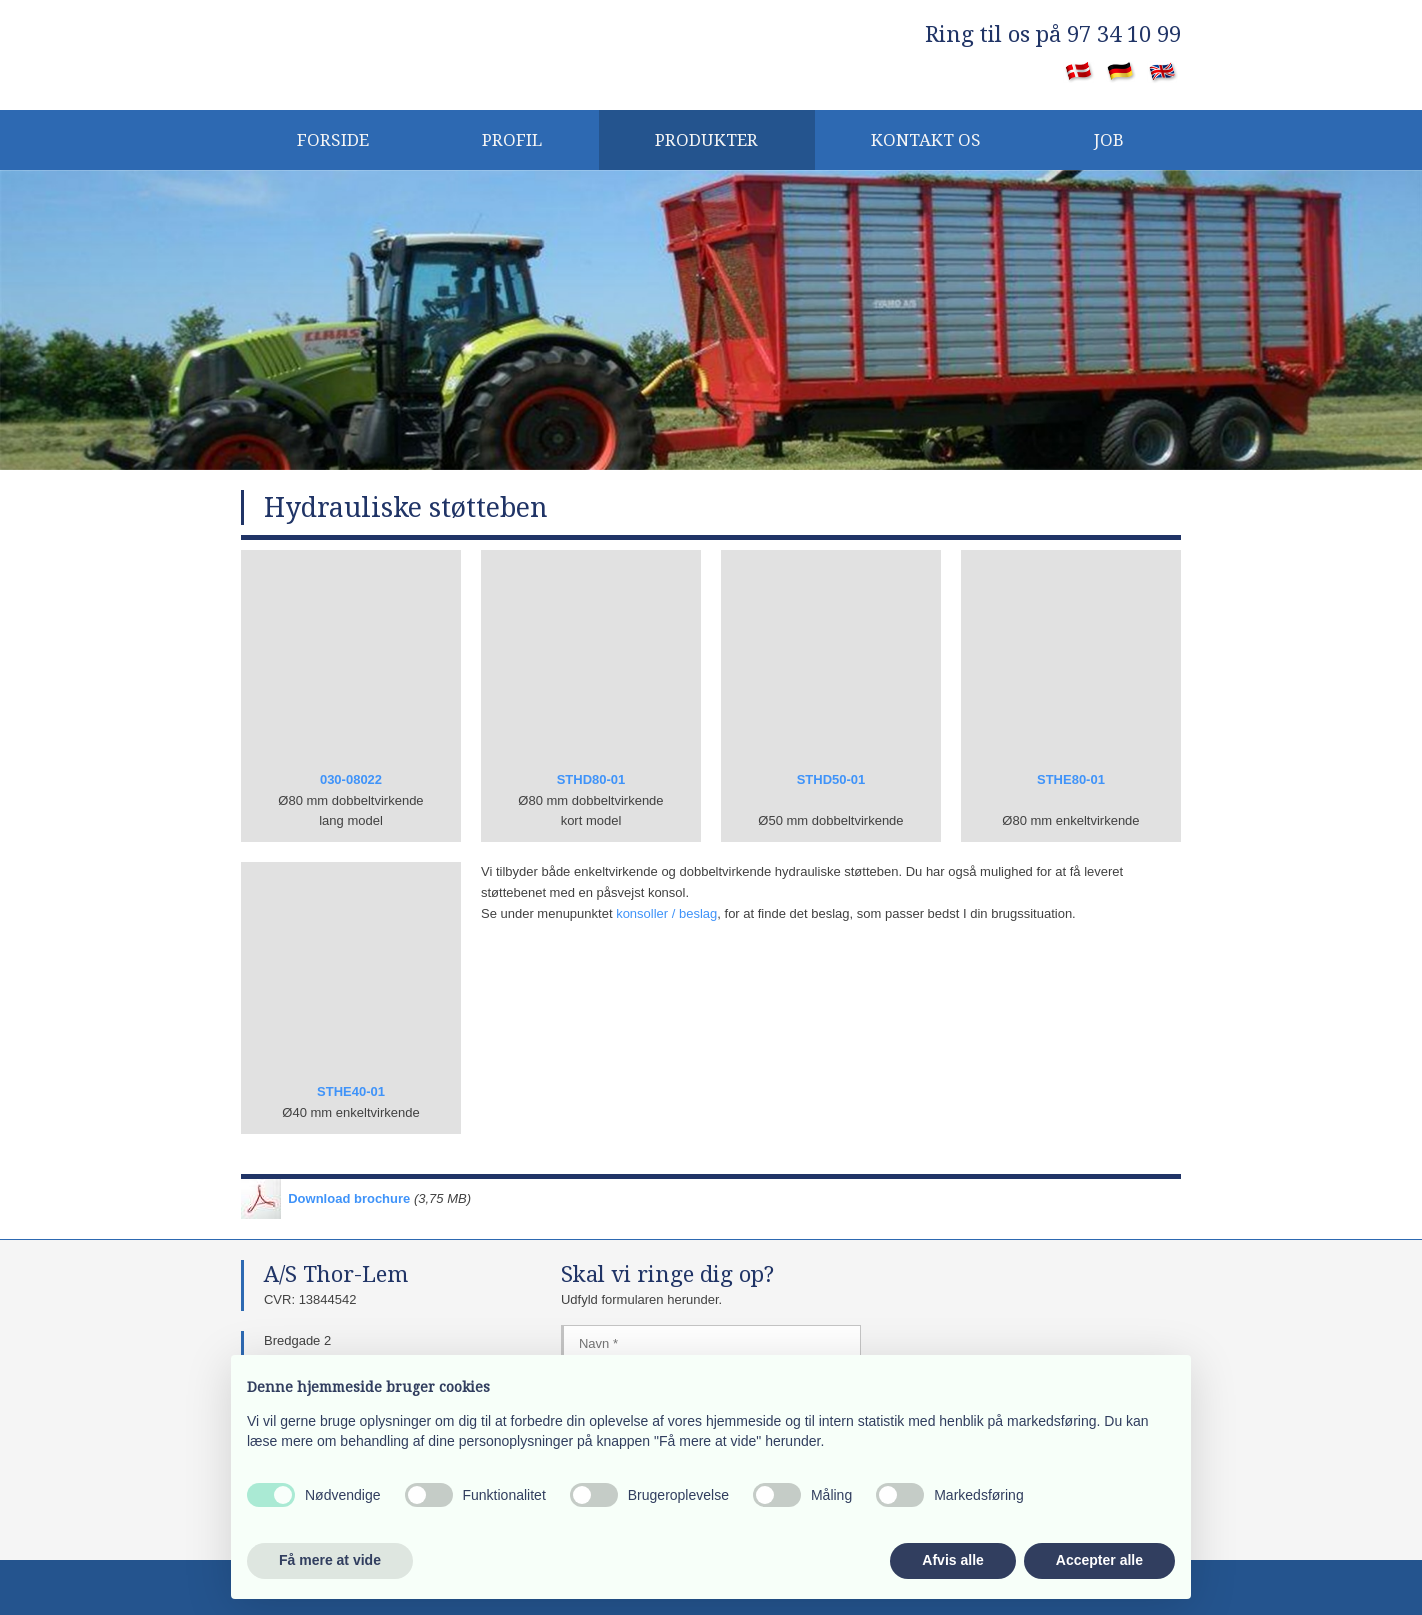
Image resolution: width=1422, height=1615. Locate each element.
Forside (333, 140)
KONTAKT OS (926, 140)
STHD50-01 (831, 779)
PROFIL (512, 140)
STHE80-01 (1071, 779)
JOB (1109, 140)
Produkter (706, 140)
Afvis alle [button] (952, 1560)
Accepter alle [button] (1099, 1560)
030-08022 (351, 779)
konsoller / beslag (666, 913)
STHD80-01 (591, 779)
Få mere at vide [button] (330, 1560)
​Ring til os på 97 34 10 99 (1053, 34)
